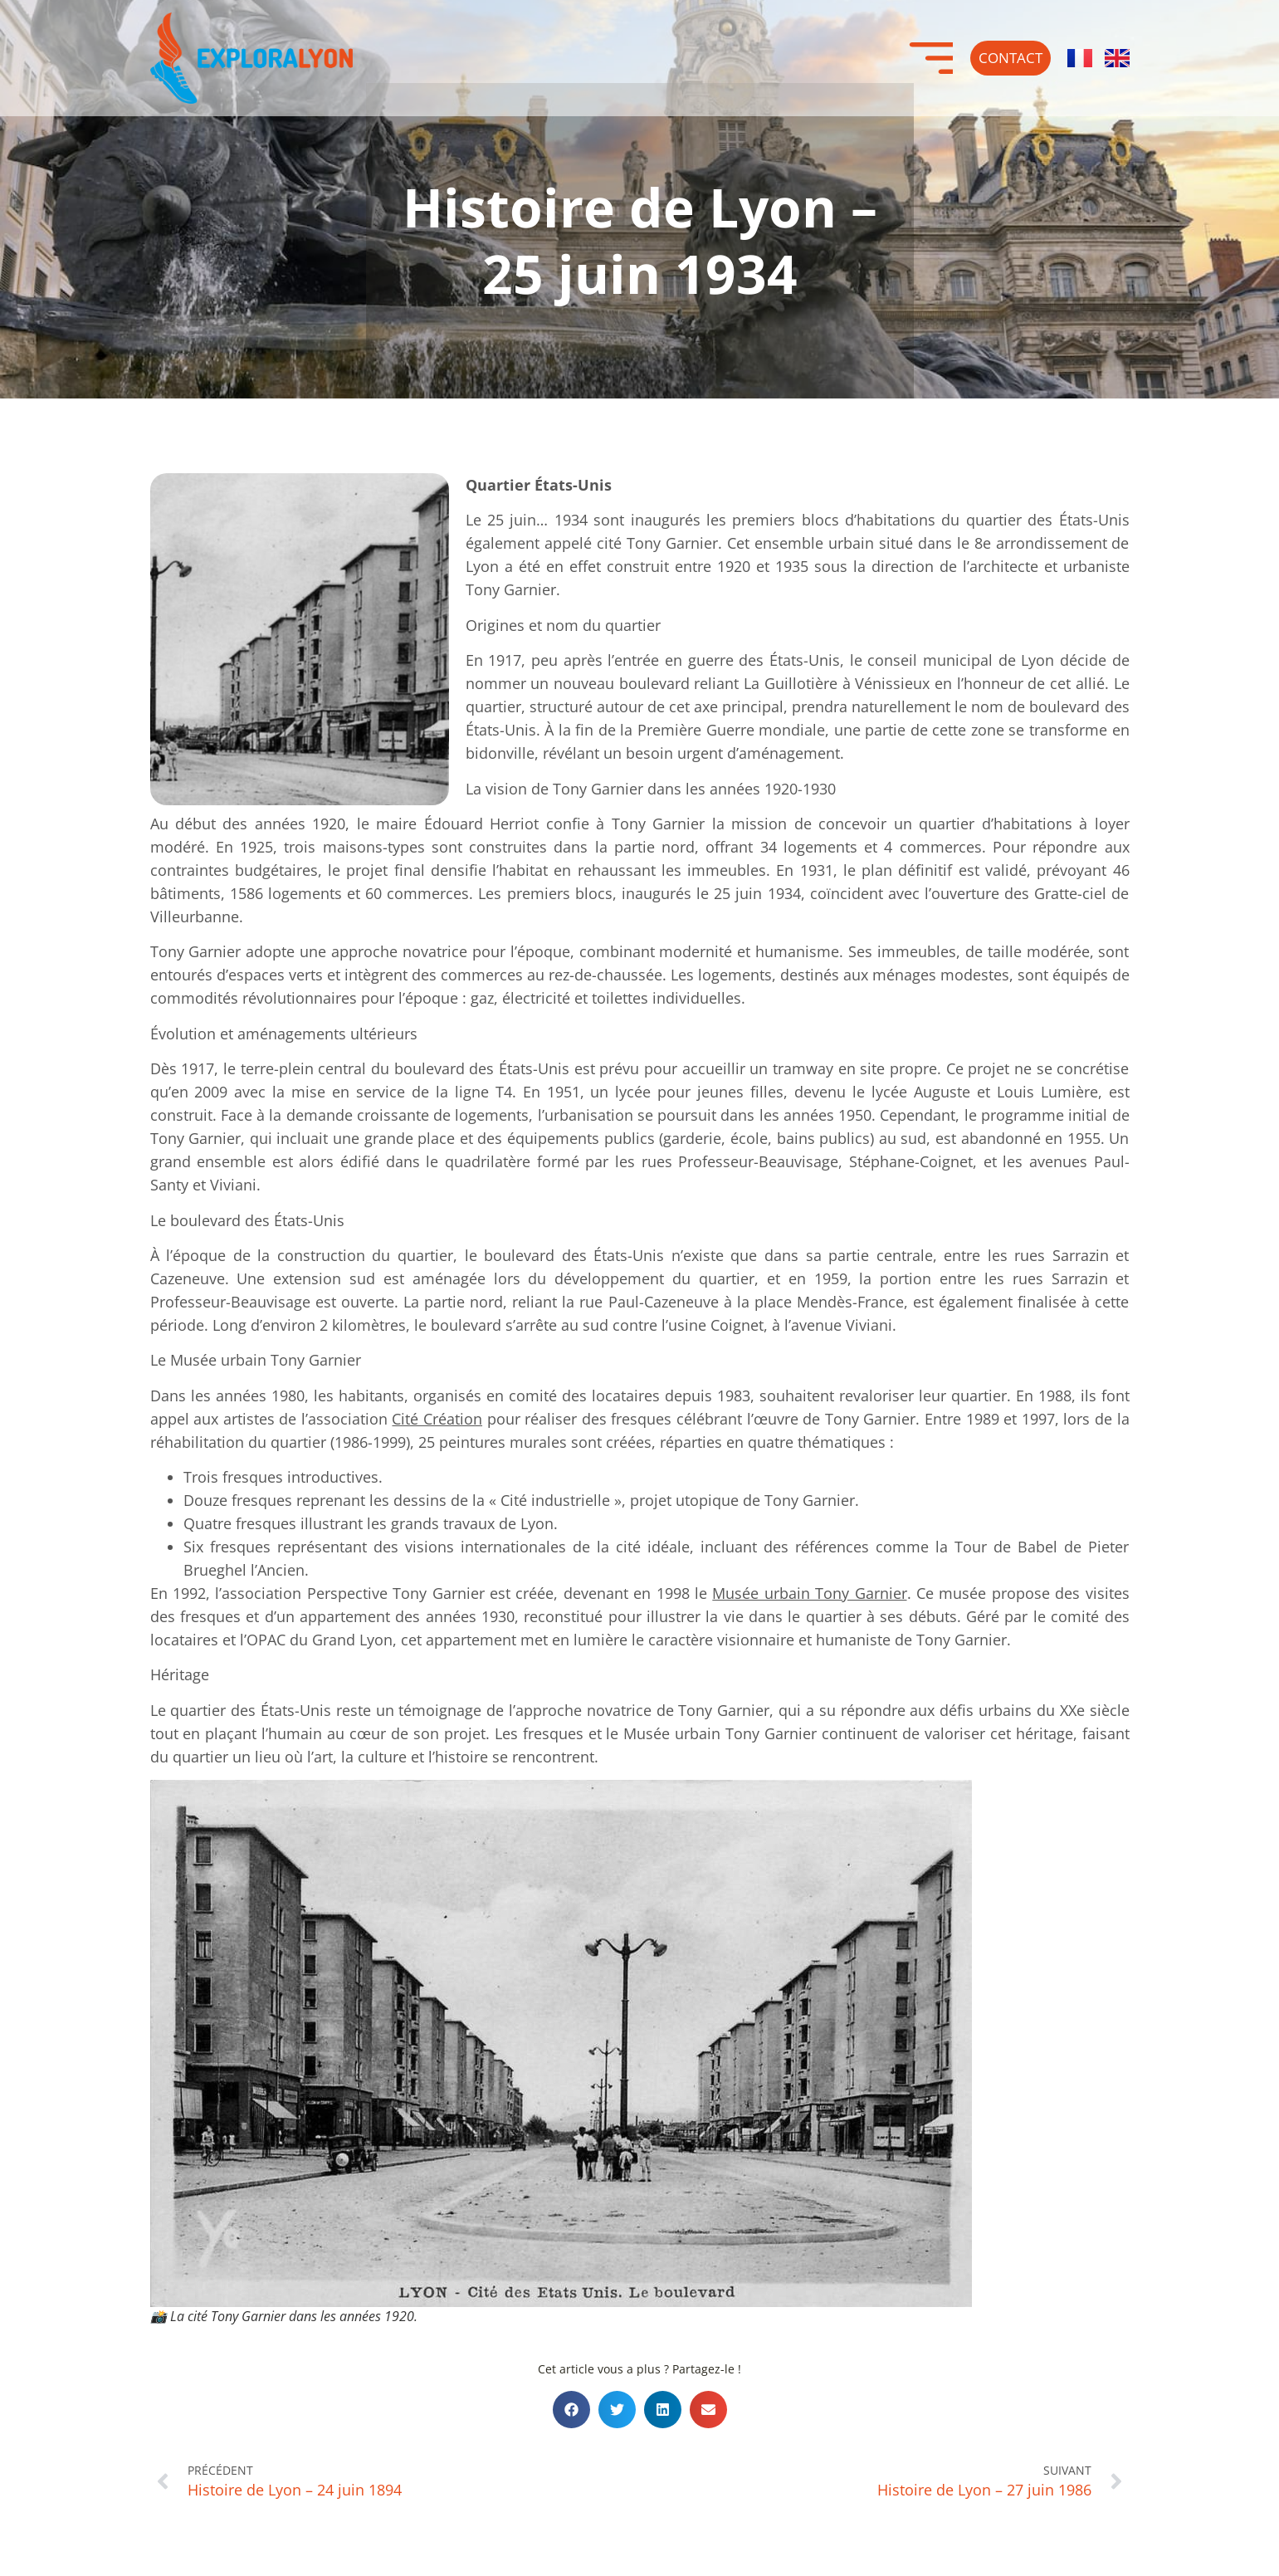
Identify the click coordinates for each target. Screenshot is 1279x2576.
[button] (571, 2409)
